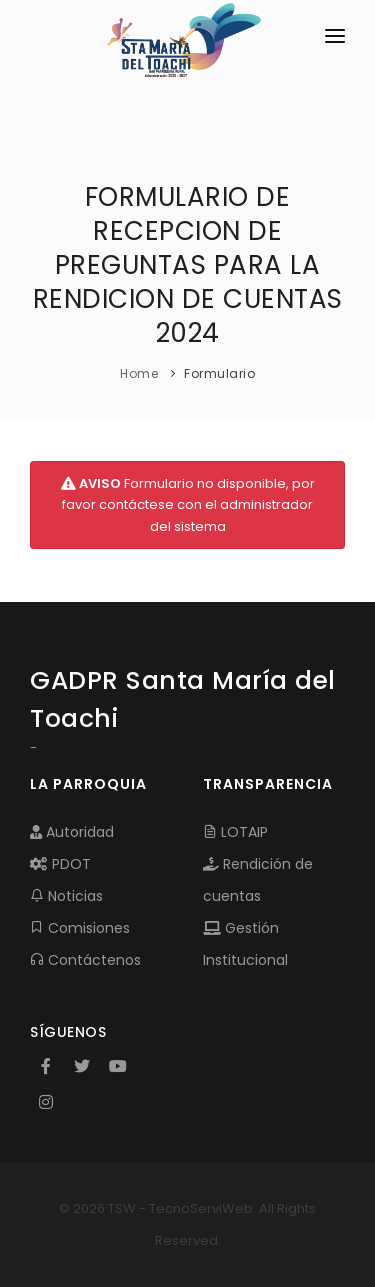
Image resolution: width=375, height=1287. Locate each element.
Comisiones (80, 928)
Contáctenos (85, 960)
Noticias (66, 896)
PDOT (60, 864)
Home (139, 373)
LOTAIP (235, 832)
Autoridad (72, 832)
